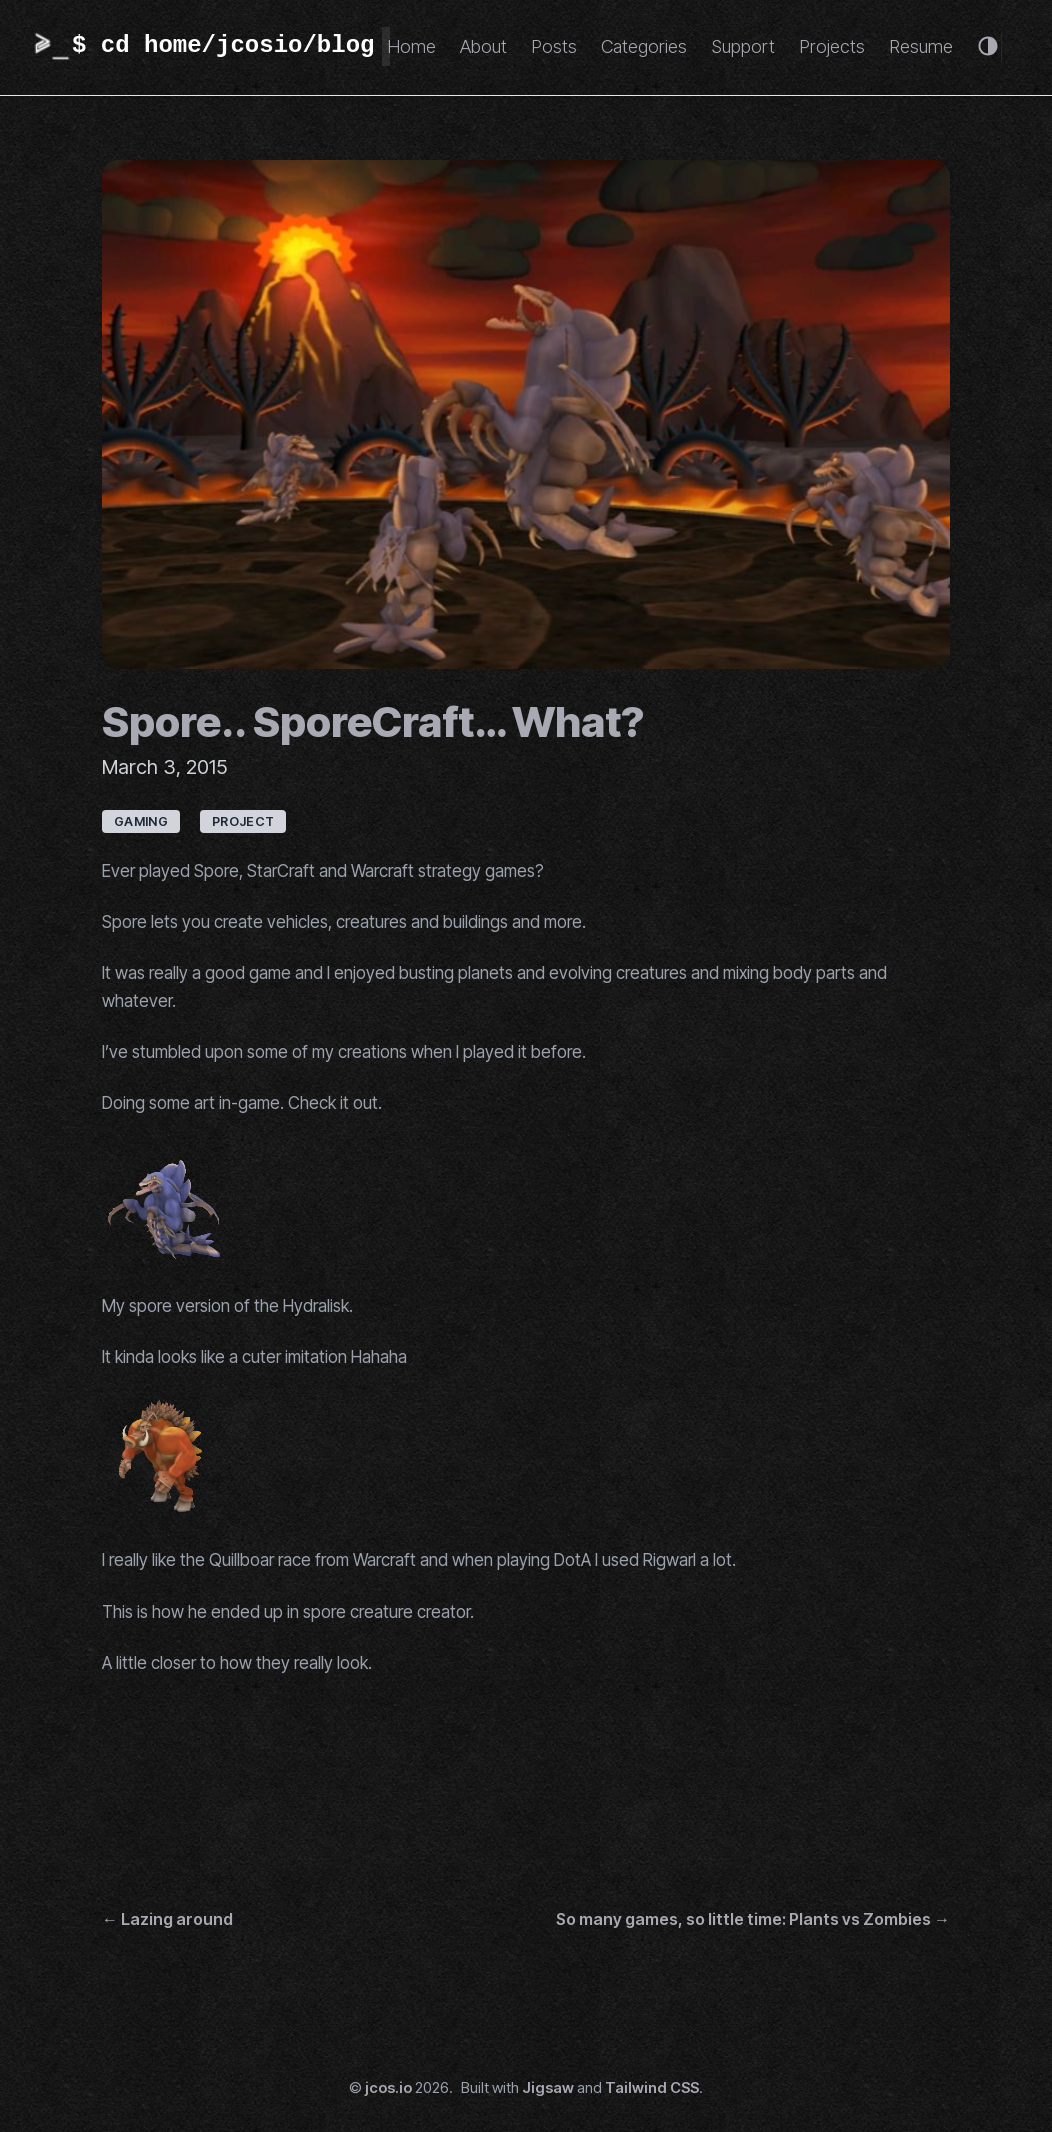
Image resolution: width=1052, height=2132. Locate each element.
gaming (141, 821)
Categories (644, 46)
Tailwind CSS (652, 2088)
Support (743, 46)
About (483, 46)
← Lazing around (167, 1919)
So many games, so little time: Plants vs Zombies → (753, 1919)
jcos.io (388, 2088)
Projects (832, 46)
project (243, 821)
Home (411, 46)
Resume (921, 46)
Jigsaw (548, 2088)
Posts (554, 46)
